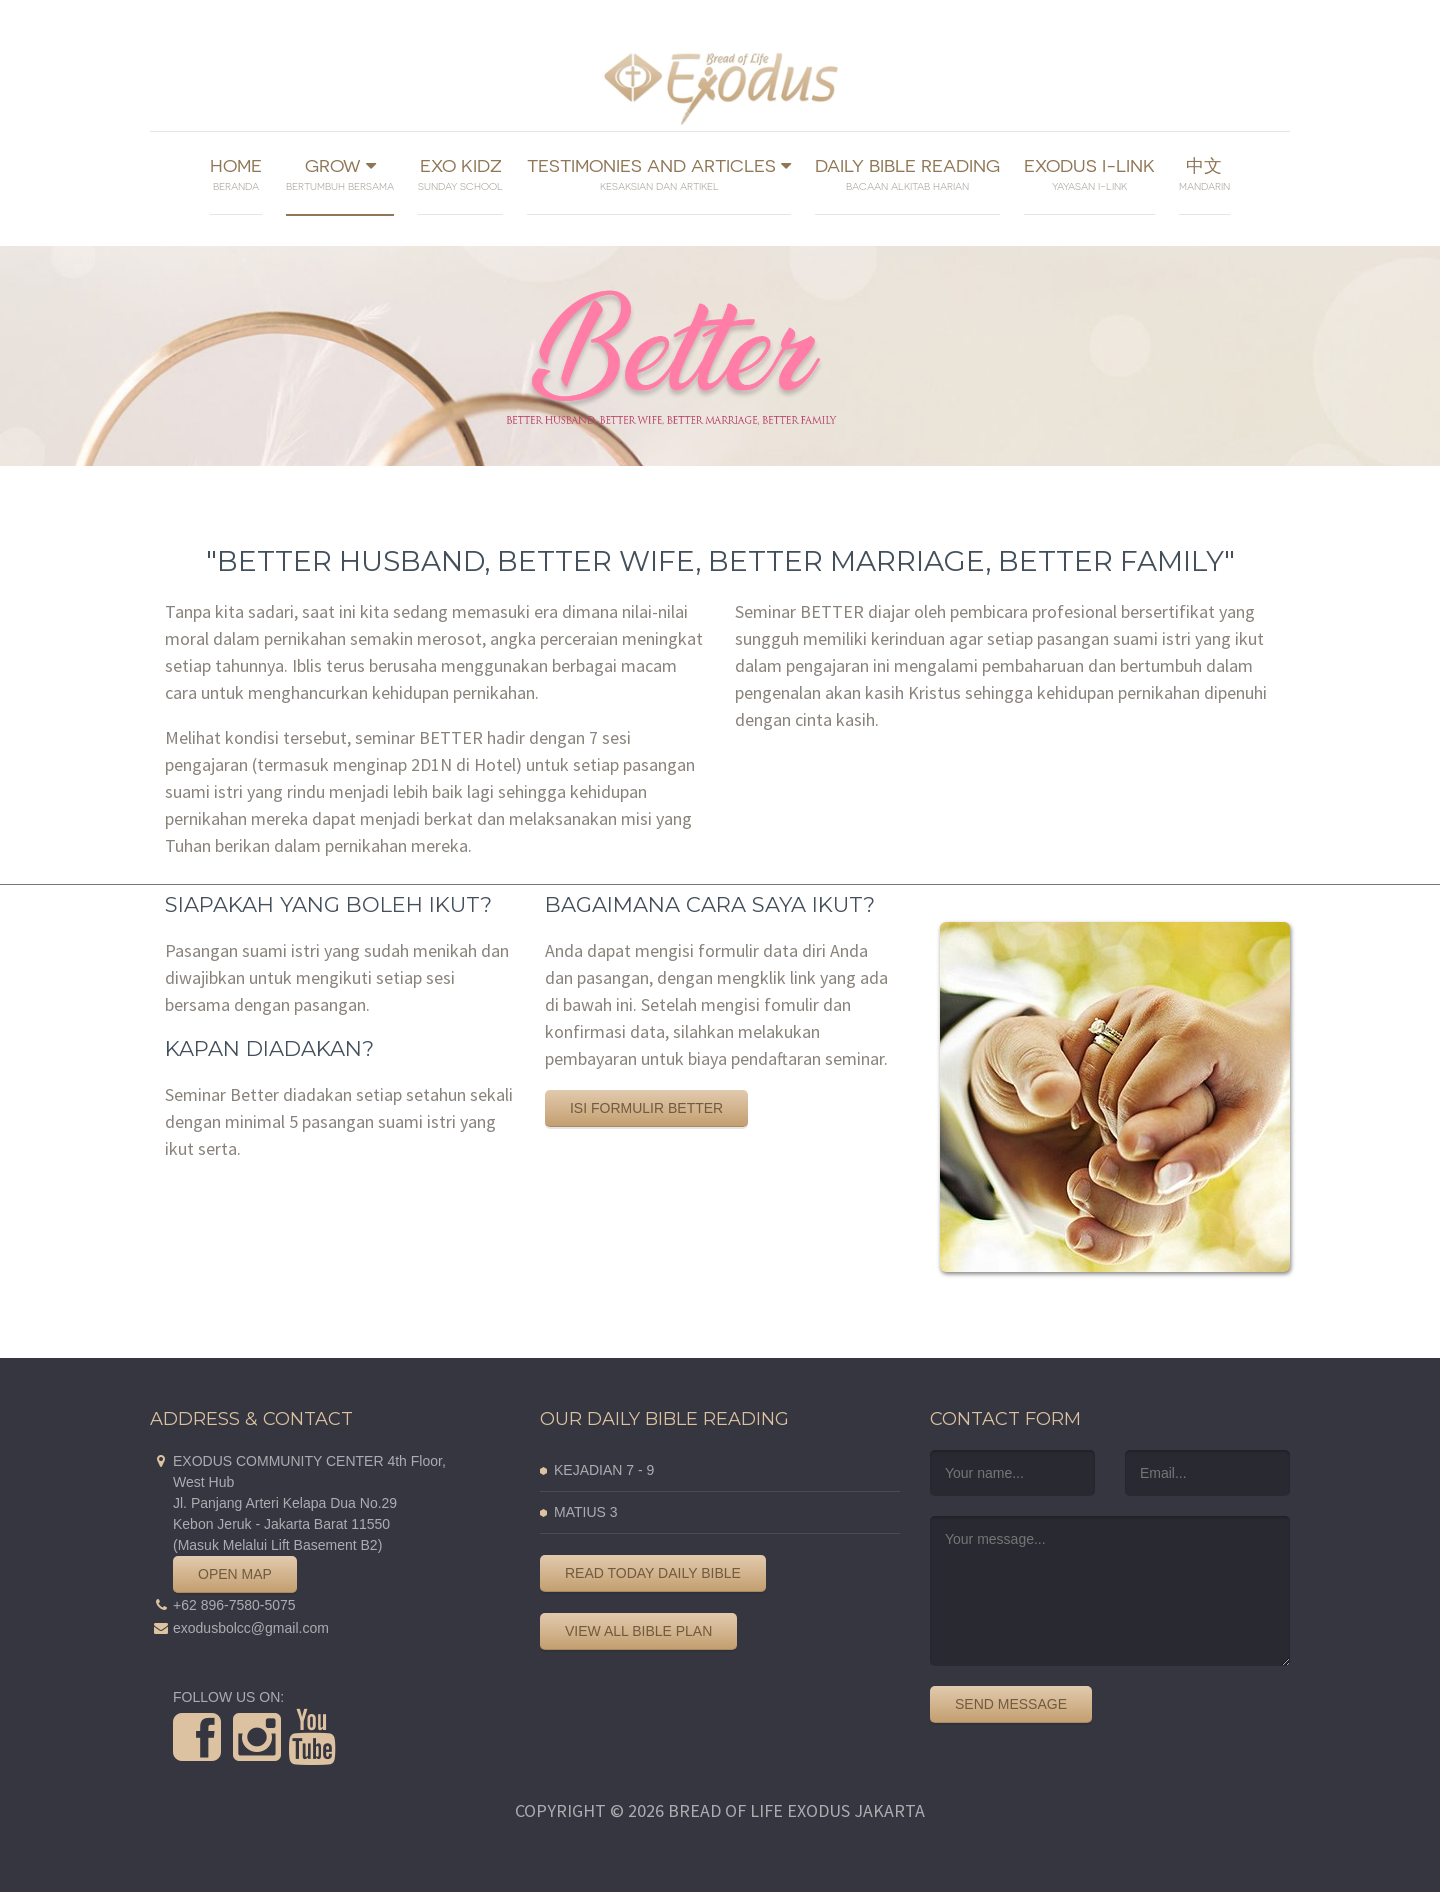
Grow (340, 174)
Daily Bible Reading (907, 174)
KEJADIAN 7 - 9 (604, 1470)
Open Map (235, 1574)
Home (236, 174)
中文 (1204, 174)
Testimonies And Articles (659, 174)
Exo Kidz (460, 174)
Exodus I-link (1089, 174)
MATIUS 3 (586, 1512)
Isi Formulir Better (646, 1108)
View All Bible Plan (638, 1631)
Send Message (1011, 1704)
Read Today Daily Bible (653, 1573)
